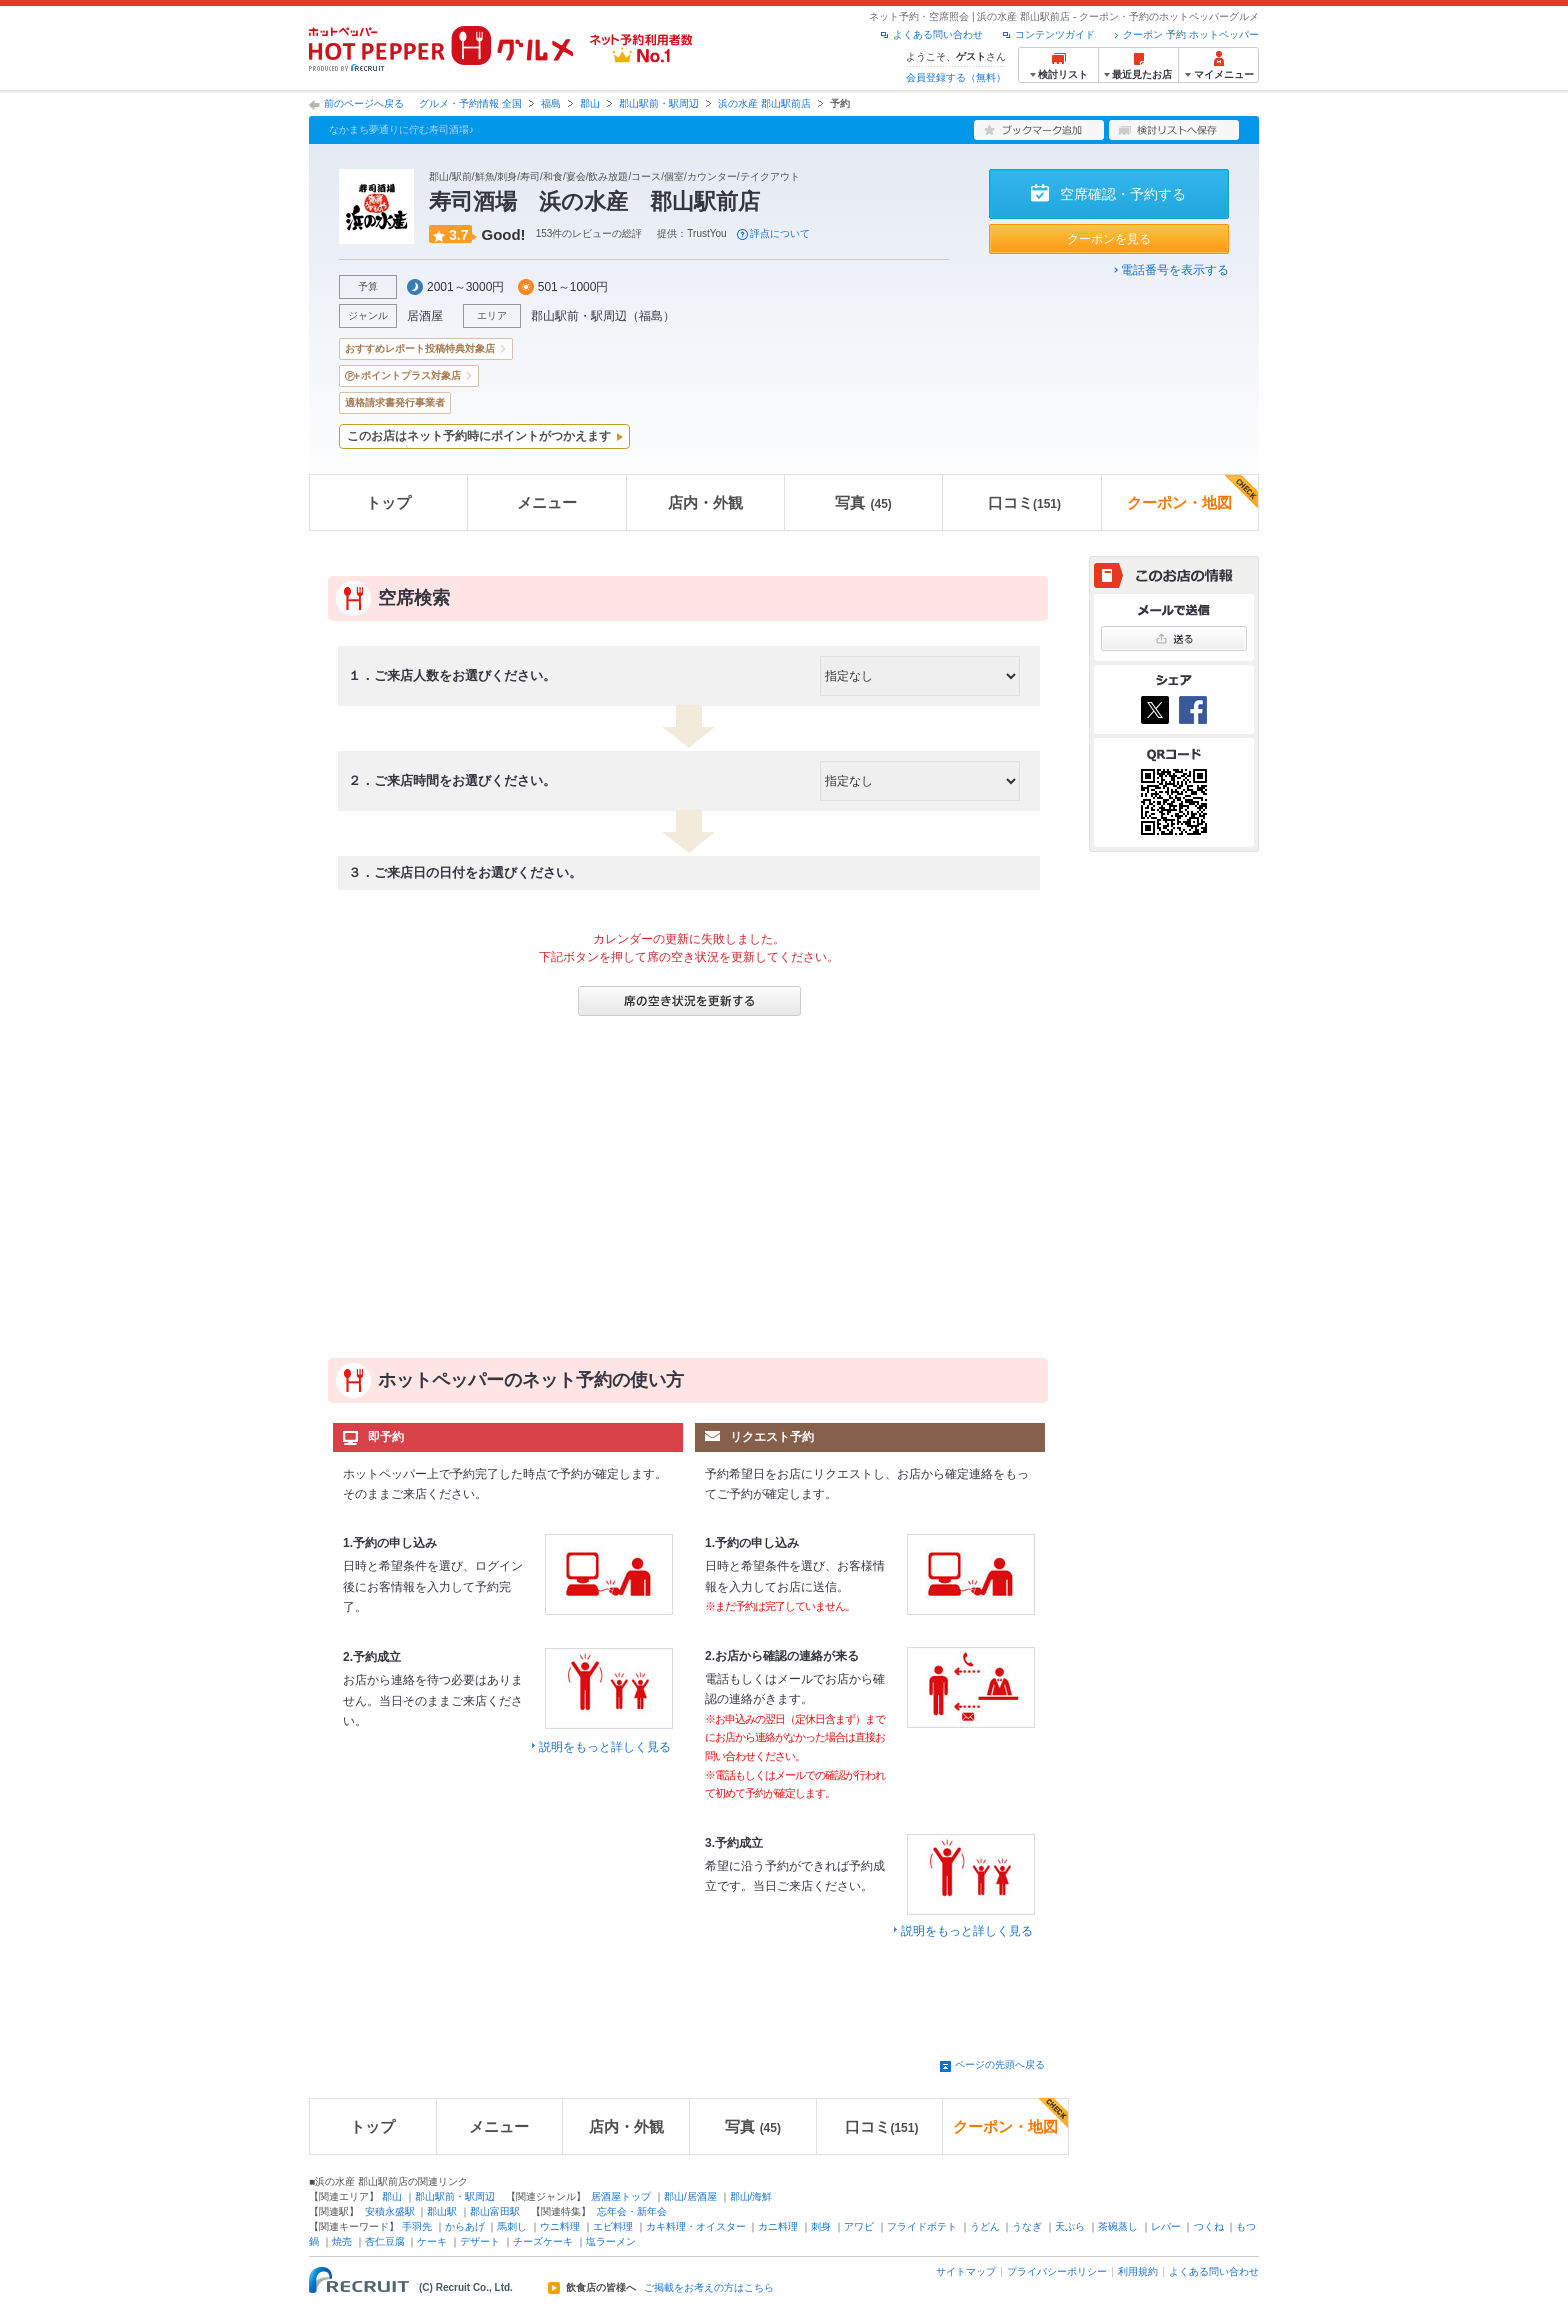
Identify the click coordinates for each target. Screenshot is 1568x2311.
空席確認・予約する (1123, 194)
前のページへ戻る (364, 103)
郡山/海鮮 (751, 2196)
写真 (863, 502)
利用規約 (1138, 2271)
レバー (1166, 2226)
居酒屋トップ (621, 2196)
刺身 (821, 2226)
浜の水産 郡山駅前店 (764, 103)
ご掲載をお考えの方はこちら (709, 2288)
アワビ (859, 2226)
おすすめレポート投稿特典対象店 (420, 348)
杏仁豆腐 (385, 2241)
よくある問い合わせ (938, 34)
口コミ (1024, 502)
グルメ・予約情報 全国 (470, 103)
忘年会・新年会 (632, 2211)
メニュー (547, 502)
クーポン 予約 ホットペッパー (1191, 34)
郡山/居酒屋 (690, 2196)
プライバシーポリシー (1057, 2271)
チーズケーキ (543, 2241)
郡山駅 (442, 2211)
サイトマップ (966, 2271)
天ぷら (1070, 2226)
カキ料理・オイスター (696, 2226)
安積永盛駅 (390, 2211)
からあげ (465, 2226)
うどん (985, 2226)
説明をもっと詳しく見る (605, 1747)
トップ (388, 502)
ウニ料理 (560, 2226)
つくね (1209, 2226)
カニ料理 (778, 2226)
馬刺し (512, 2226)
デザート (480, 2241)
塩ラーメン (611, 2241)
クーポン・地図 (1192, 493)
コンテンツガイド (1055, 34)
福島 (551, 103)
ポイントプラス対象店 (411, 375)
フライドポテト (922, 2226)
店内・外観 (705, 502)
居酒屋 (425, 316)
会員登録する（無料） (956, 77)
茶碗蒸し (1118, 2226)
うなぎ (1027, 2226)
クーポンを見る (1109, 239)
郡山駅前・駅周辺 (659, 103)
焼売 (342, 2241)
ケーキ (432, 2241)
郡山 (590, 103)
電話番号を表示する (1175, 270)
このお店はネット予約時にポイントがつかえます (479, 436)
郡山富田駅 (495, 2211)
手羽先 (417, 2226)
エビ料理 (613, 2226)
